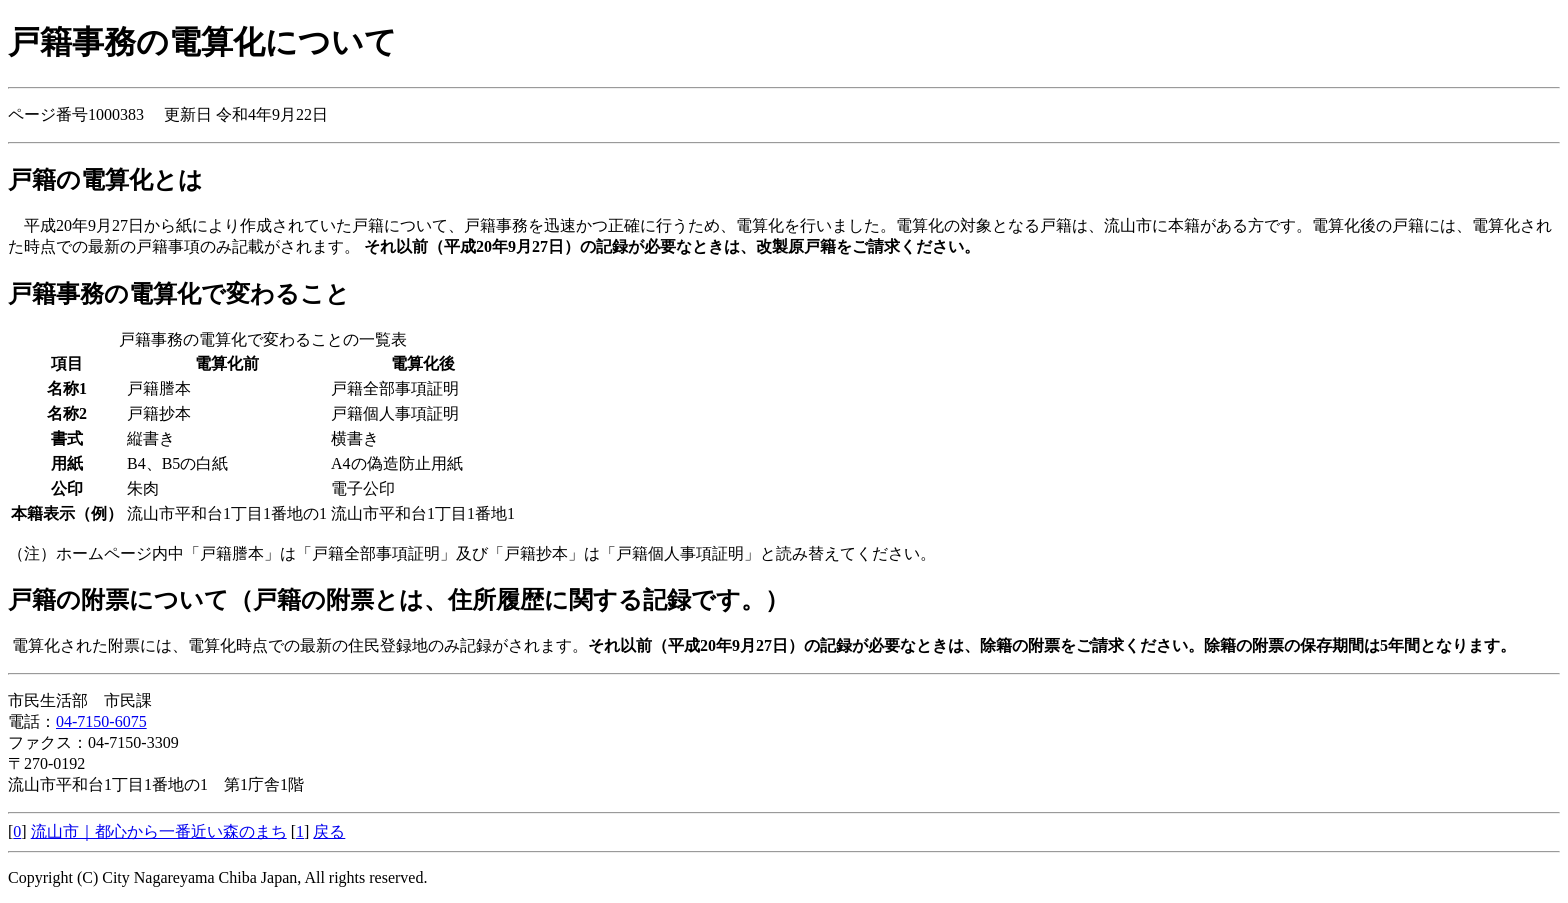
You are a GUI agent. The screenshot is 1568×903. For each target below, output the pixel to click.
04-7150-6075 (101, 721)
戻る (329, 831)
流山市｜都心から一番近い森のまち (159, 831)
